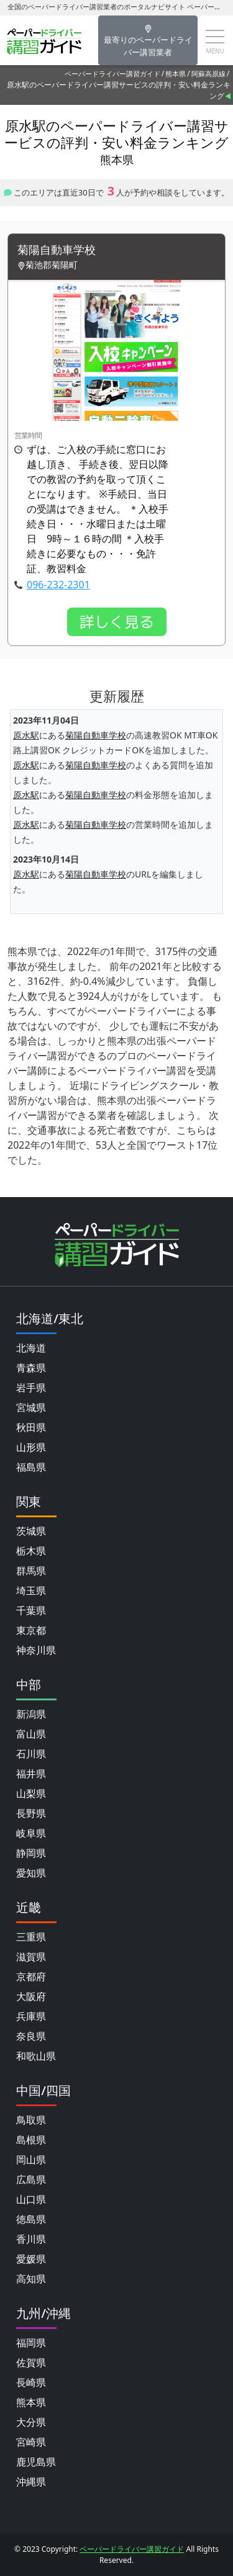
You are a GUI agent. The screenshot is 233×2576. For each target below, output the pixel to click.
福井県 (31, 1773)
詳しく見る (117, 621)
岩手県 (31, 1387)
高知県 (31, 2279)
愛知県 (31, 1873)
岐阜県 (31, 1833)
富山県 (31, 1734)
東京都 (31, 1630)
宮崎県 (31, 2442)
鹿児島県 (36, 2462)
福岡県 (31, 2342)
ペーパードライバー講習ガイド (112, 73)
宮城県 (31, 1407)
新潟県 (31, 1714)
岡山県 (31, 2159)
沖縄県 (31, 2481)
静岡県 (31, 1853)
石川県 (31, 1754)
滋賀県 (31, 1956)
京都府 (31, 1976)
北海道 (31, 1348)
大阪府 (31, 1996)
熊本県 (175, 73)
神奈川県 (36, 1650)
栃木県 (31, 1551)
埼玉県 (31, 1590)
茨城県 (31, 1531)
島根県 (31, 2140)
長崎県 (31, 2382)
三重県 (31, 1937)
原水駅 (26, 735)
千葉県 (31, 1610)
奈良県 (31, 2036)
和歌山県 (36, 2056)
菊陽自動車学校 (56, 250)
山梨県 (31, 1793)
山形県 (31, 1447)
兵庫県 (31, 2016)
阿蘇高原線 (208, 73)
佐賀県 (31, 2362)
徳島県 (31, 2219)
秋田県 (31, 1427)
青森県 (31, 1368)
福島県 (31, 1467)
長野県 (31, 1813)
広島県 (31, 2179)
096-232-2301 (58, 584)
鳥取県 (31, 2120)
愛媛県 (31, 2259)
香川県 (31, 2239)
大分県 (31, 2422)
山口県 (31, 2199)
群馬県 (31, 1570)
